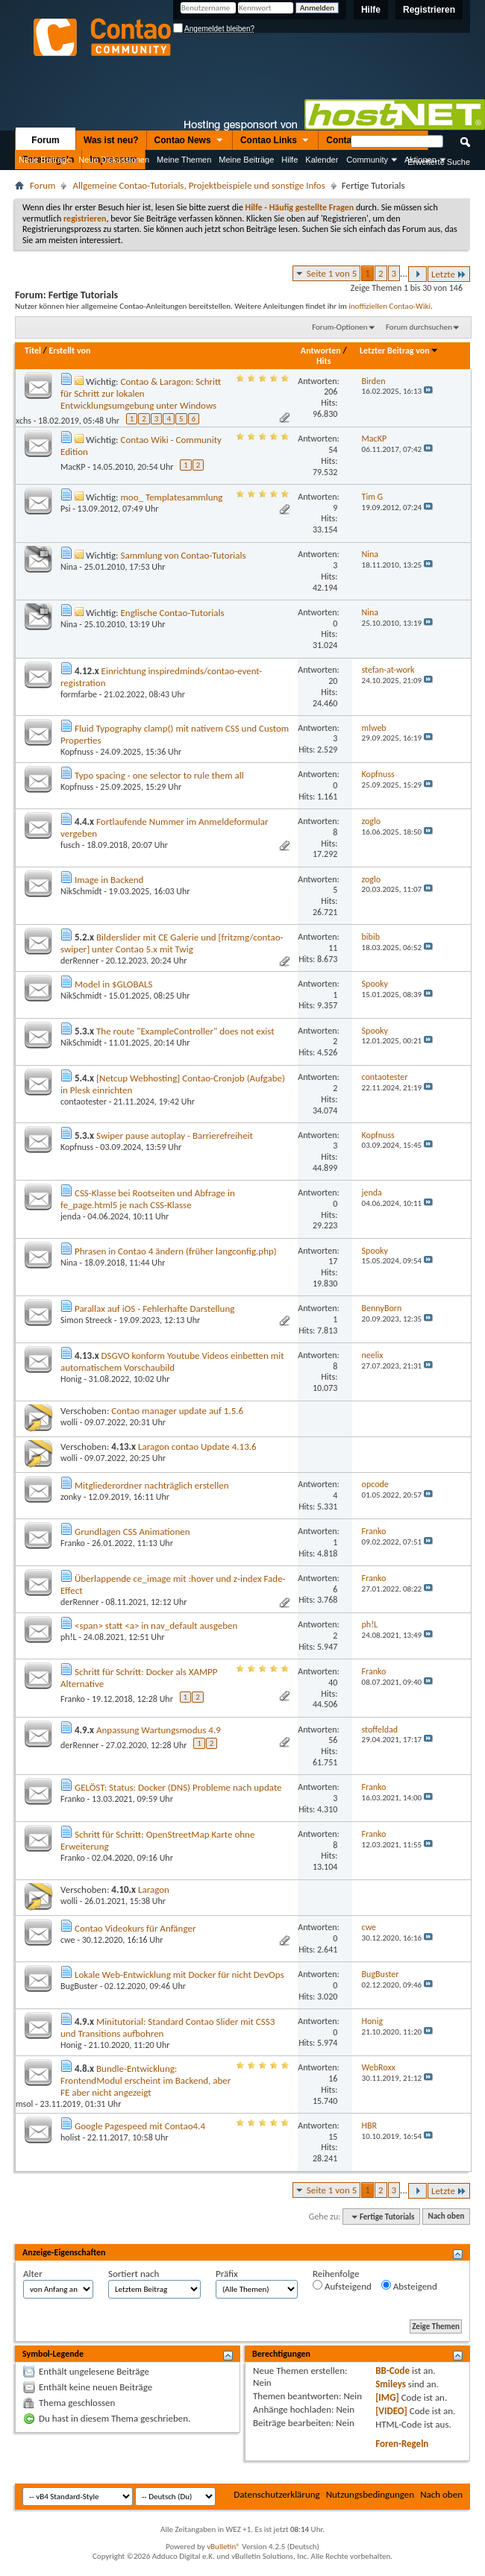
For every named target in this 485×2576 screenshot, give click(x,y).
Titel (33, 350)
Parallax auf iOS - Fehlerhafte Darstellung (154, 1308)
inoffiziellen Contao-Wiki (389, 306)
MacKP (73, 467)
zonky (70, 1497)
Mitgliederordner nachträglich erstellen (152, 1485)
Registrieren (429, 9)
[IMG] (387, 2397)
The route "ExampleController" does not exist (185, 1031)
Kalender (321, 159)
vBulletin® (223, 2546)
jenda (70, 1216)
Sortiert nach (133, 2273)
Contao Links (275, 141)
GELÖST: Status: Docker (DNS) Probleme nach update (178, 1787)
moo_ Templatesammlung (171, 497)
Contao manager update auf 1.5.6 (177, 1410)
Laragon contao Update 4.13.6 (197, 1446)
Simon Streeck (86, 1320)
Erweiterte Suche (438, 161)
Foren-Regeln (401, 2443)
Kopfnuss (76, 752)
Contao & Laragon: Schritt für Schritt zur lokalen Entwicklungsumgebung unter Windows (140, 393)
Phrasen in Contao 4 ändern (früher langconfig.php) (176, 1251)
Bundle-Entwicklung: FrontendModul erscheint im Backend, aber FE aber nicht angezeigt (145, 2080)
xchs (23, 420)
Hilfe (371, 9)
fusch (70, 845)
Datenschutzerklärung (277, 2494)
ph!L (68, 1637)
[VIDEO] (391, 2410)
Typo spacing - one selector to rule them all (159, 775)
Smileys (390, 2384)
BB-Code (392, 2370)
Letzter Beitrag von (399, 350)
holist (70, 2137)
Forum (45, 140)
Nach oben (446, 2217)
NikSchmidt (81, 891)
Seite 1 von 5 (332, 273)
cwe (67, 1940)
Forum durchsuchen (419, 327)
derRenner (79, 960)
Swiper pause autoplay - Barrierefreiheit (174, 1135)
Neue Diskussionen (113, 159)
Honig (71, 1379)
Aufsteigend (342, 2286)
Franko (72, 1543)
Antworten (321, 350)
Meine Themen (184, 159)
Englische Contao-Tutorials (172, 612)
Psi (65, 508)
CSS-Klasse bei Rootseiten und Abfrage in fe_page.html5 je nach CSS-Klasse (147, 1198)
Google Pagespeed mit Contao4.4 (140, 2126)
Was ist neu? (111, 140)
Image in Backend (109, 879)
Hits (323, 361)
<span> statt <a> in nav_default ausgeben (156, 1625)
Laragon (153, 1889)
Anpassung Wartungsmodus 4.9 (158, 1729)
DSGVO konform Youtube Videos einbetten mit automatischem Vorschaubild (172, 1361)
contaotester (83, 1101)
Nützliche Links (32, 179)
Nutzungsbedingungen (370, 2494)
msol (24, 2104)
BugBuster (79, 1986)
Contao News (189, 141)
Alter (33, 2273)
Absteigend (409, 2286)
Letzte (448, 274)
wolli (69, 1422)
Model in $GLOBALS (113, 984)
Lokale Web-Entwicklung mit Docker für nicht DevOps (179, 1974)
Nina (69, 567)
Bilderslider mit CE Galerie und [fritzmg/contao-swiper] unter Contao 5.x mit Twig (172, 943)
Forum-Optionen (339, 327)
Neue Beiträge (45, 159)
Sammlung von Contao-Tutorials (182, 555)
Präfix (227, 2273)
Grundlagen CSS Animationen (132, 1531)
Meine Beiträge (246, 159)
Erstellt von (69, 350)
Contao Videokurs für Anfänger (135, 1928)
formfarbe (78, 694)
